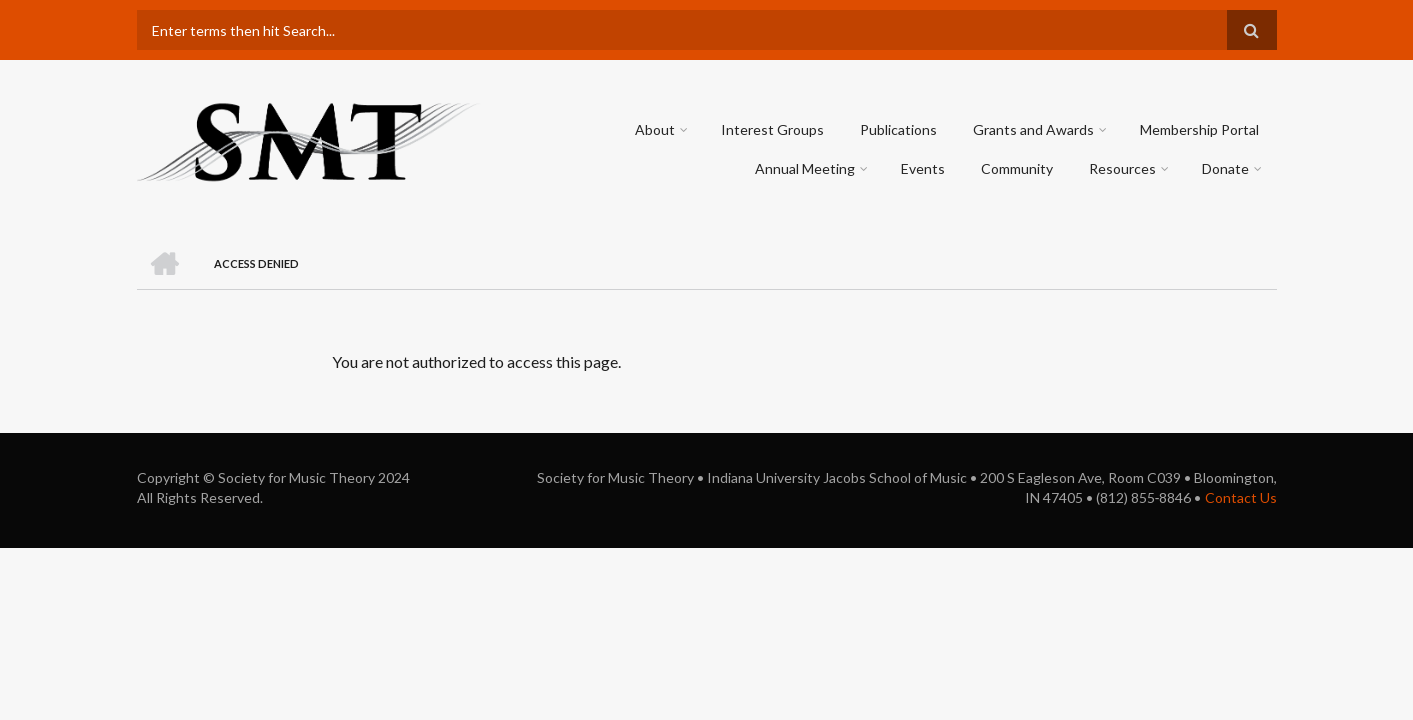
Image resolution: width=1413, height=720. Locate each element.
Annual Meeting (805, 168)
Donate (1225, 168)
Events (923, 168)
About (655, 129)
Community (1017, 168)
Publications (898, 129)
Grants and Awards (1033, 129)
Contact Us (1241, 497)
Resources (1122, 168)
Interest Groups (772, 129)
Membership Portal (1199, 129)
